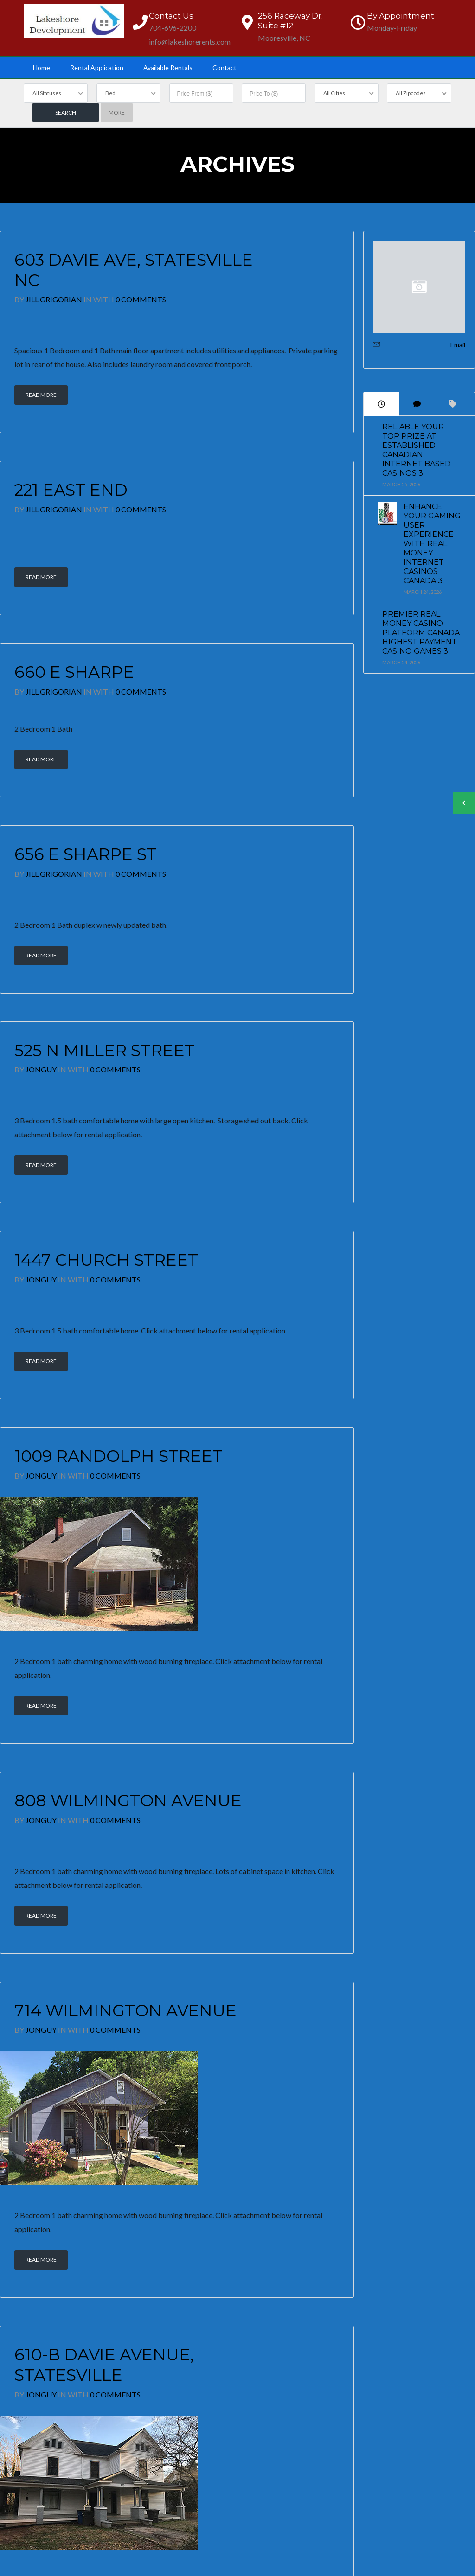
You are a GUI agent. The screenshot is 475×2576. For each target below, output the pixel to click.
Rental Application (96, 67)
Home (41, 67)
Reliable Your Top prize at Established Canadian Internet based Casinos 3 (416, 450)
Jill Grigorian (54, 299)
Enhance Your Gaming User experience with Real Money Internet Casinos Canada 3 (432, 543)
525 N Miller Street (104, 1050)
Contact (224, 67)
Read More (41, 394)
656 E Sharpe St (85, 854)
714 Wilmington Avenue (125, 2011)
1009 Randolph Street (118, 1456)
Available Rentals (168, 67)
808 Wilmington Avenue (128, 1801)
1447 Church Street (106, 1260)
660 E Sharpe (74, 672)
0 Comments (141, 299)
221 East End (71, 490)
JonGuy (41, 1069)
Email (457, 345)
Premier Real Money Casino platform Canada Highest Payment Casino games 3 (421, 633)
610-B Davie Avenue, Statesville (104, 2365)
